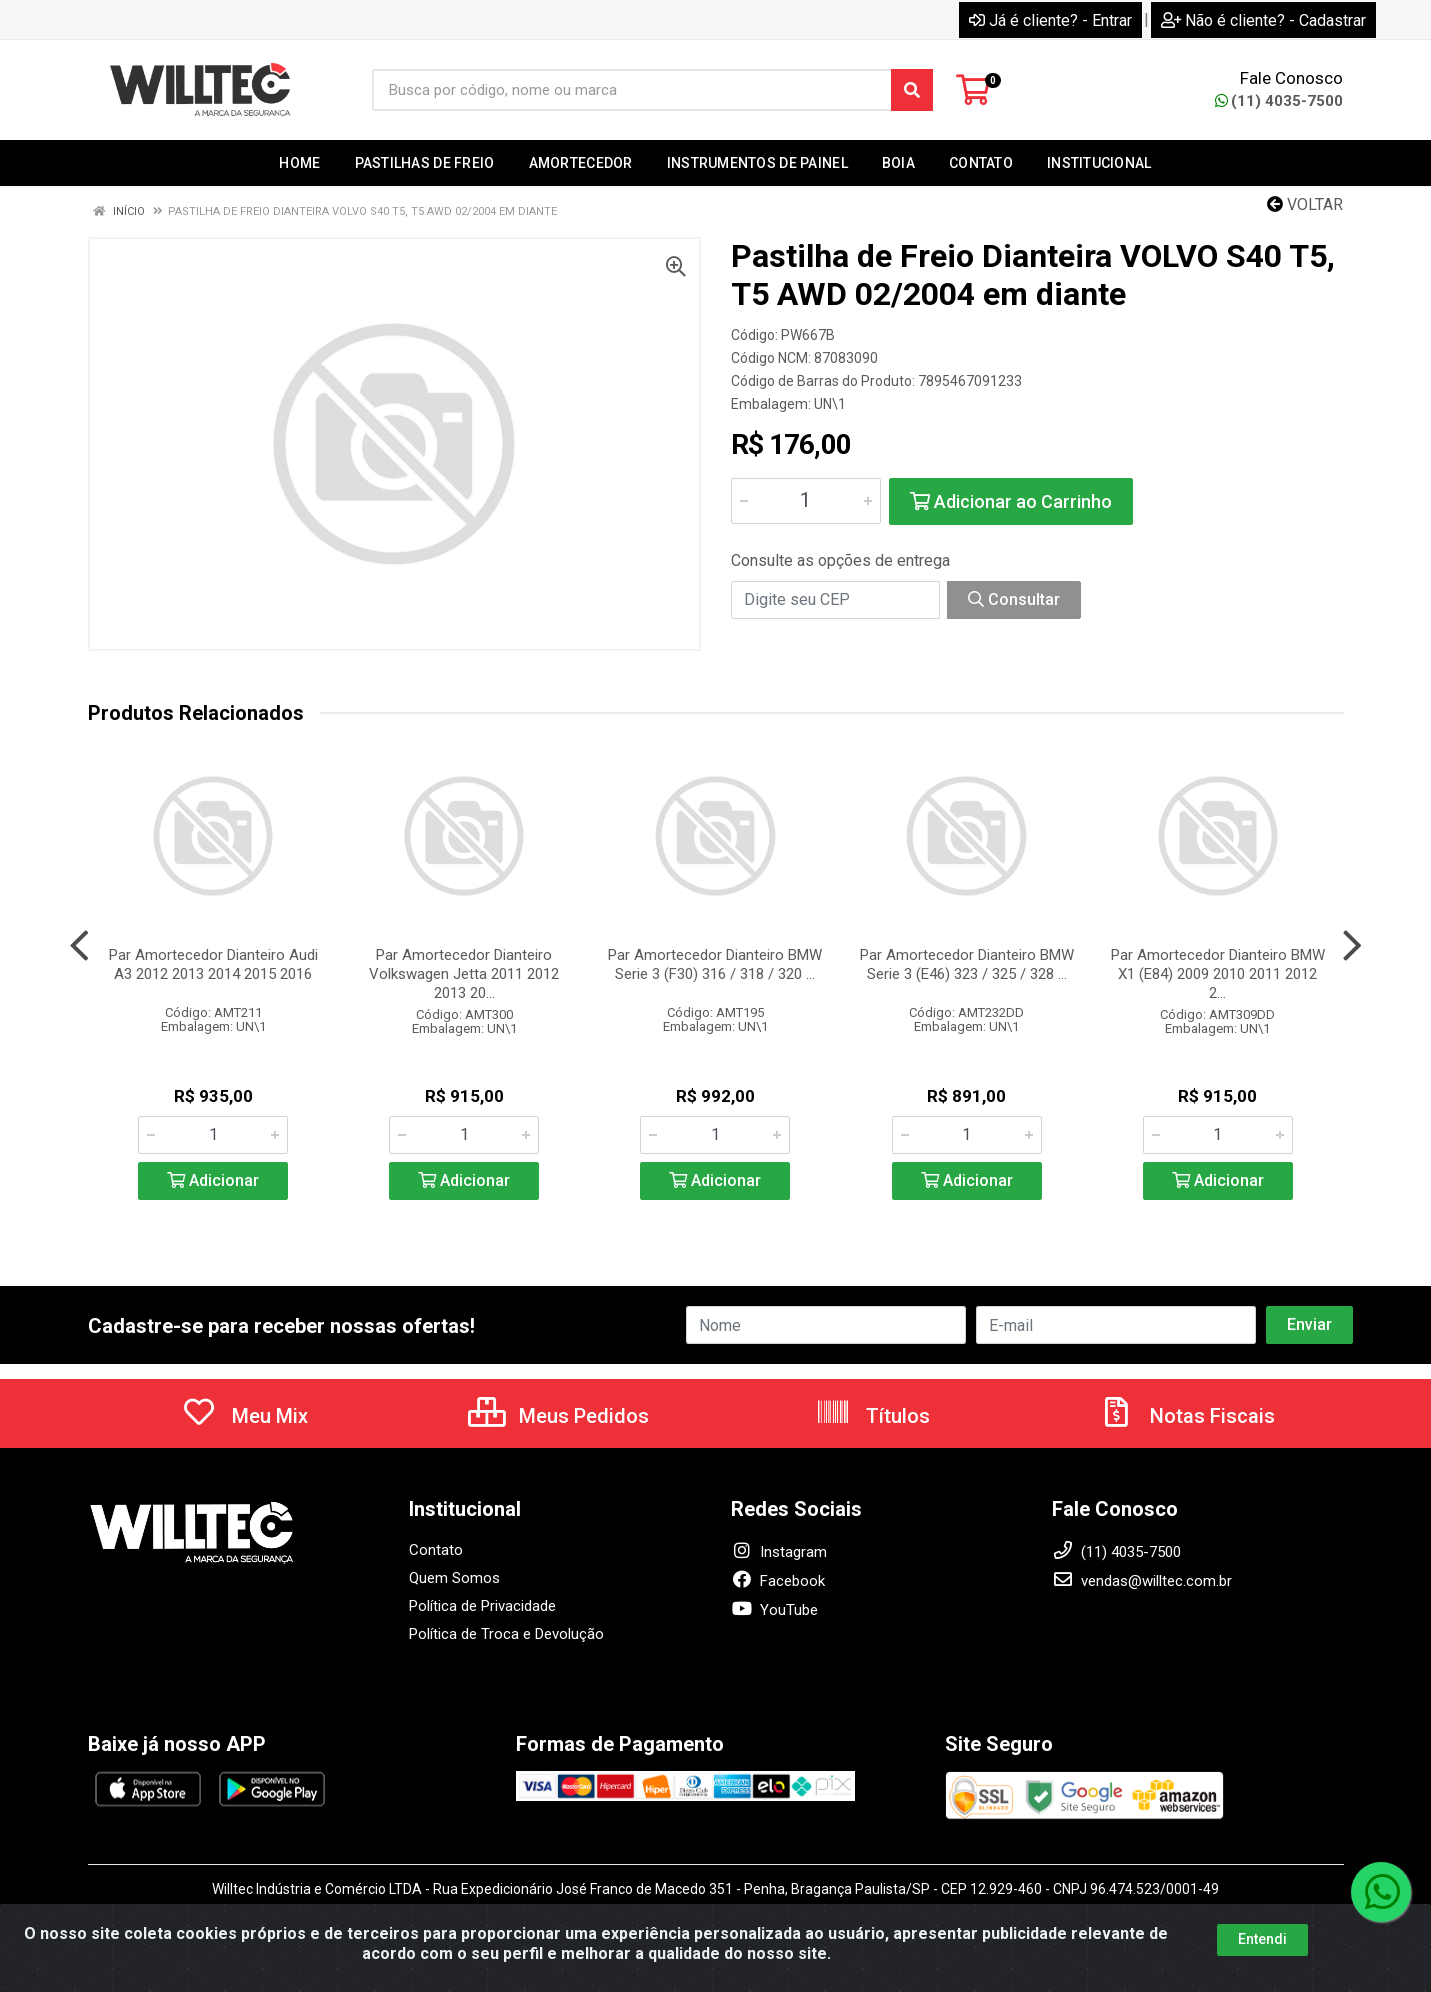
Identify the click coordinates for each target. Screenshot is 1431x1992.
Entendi (1262, 1939)
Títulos (872, 1416)
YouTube (774, 1610)
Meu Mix (244, 1416)
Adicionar (213, 1180)
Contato (436, 1550)
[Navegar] (79, 946)
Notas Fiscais (1187, 1416)
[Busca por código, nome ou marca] (632, 90)
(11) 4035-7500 (1279, 101)
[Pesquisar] (912, 90)
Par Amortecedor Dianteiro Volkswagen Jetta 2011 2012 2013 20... (464, 974)
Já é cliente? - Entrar (1050, 20)
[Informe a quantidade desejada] (806, 501)
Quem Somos (454, 1578)
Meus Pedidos (558, 1416)
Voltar (1305, 204)
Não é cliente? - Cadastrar (1263, 20)
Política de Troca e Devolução (506, 1634)
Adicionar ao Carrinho (1011, 501)
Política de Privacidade (482, 1606)
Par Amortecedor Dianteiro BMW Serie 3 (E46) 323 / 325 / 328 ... (967, 964)
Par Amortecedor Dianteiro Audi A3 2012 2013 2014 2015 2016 (213, 964)
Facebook (778, 1581)
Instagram (779, 1552)
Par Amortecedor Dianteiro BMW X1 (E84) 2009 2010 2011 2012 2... (1218, 974)
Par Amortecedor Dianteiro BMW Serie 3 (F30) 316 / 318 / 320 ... (715, 964)
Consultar (1014, 599)
